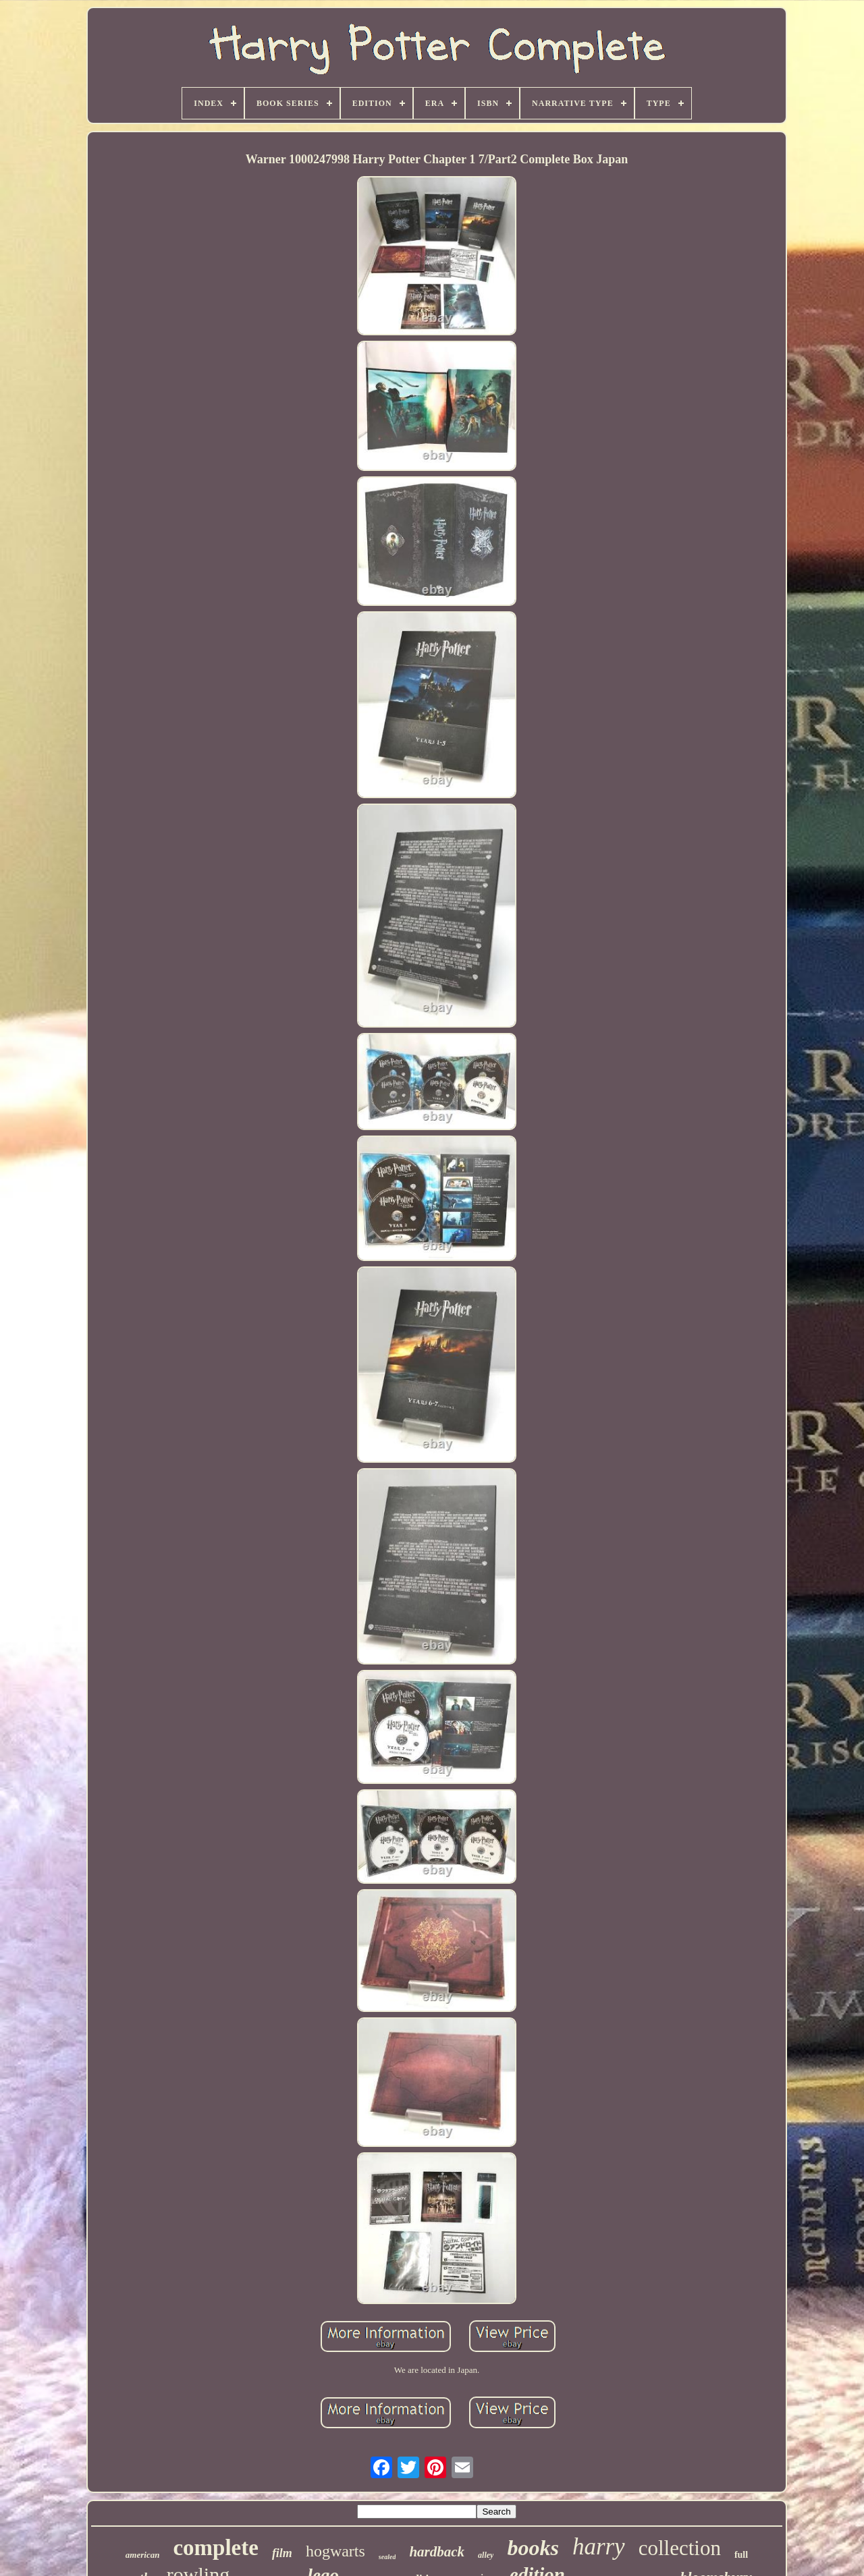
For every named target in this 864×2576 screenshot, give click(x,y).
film (282, 2553)
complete (215, 2548)
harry (598, 2546)
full (741, 2555)
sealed (387, 2556)
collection (680, 2548)
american (143, 2555)
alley (485, 2555)
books (532, 2548)
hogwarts (335, 2551)
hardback (436, 2552)
